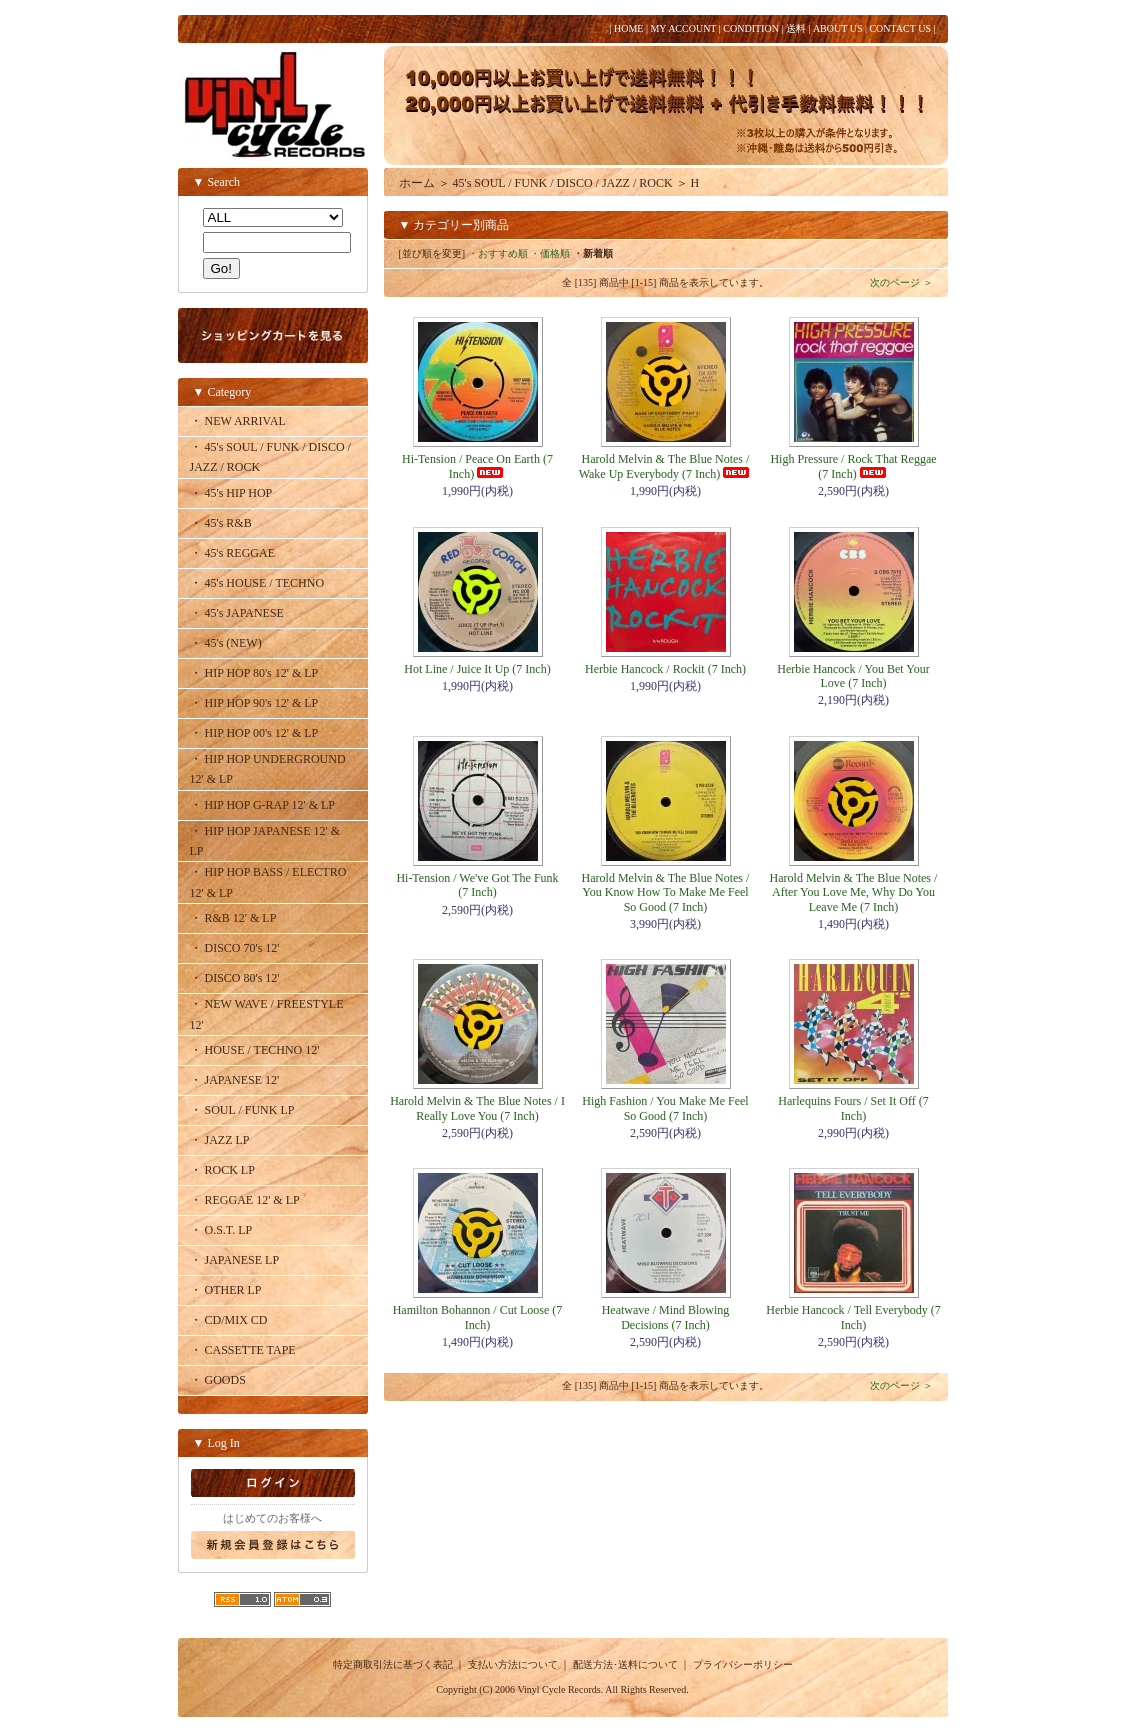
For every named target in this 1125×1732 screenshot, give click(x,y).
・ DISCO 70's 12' (235, 948)
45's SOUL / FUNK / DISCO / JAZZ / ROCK (563, 183)
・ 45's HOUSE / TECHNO (257, 583)
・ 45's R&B (221, 523)
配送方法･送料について (625, 1664)
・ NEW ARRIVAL (238, 421)
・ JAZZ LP (220, 1140)
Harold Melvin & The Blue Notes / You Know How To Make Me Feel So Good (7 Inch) (666, 892)
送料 (796, 28)
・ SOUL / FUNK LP (242, 1110)
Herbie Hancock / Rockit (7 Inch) (665, 669)
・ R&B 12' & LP (233, 918)
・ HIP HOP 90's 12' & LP (254, 703)
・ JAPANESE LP (235, 1260)
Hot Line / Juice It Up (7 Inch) (477, 669)
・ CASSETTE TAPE (243, 1350)
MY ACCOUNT (683, 28)
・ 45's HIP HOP (231, 493)
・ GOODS (218, 1380)
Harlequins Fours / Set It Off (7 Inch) (853, 1108)
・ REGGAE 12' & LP (245, 1200)
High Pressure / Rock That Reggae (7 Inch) (853, 466)
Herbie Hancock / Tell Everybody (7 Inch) (853, 1317)
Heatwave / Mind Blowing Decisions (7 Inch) (666, 1317)
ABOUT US (838, 28)
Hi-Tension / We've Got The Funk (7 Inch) (477, 885)
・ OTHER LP (226, 1290)
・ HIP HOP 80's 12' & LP (254, 673)
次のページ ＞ (901, 282)
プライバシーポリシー (743, 1664)
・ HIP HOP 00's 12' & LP (254, 733)
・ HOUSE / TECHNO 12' (255, 1050)
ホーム (417, 183)
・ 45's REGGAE (233, 553)
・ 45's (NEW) (226, 643)
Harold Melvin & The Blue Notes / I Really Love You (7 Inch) (477, 1108)
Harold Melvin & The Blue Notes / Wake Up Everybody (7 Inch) (666, 466)
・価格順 (550, 253)
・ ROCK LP (222, 1170)
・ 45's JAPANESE (237, 613)
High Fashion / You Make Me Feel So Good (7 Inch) (665, 1108)
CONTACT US (900, 28)
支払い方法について (513, 1664)
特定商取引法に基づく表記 (393, 1664)
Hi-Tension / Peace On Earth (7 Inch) (477, 466)
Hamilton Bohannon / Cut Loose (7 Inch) (478, 1317)
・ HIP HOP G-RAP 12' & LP (263, 805)
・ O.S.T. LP (221, 1230)
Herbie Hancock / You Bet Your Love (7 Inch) (853, 676)
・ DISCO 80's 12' (235, 978)
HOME (628, 28)
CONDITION (751, 28)
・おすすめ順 (498, 253)
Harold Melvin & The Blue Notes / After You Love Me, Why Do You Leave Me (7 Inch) (854, 892)
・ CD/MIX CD (229, 1320)
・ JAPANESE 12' (235, 1080)
